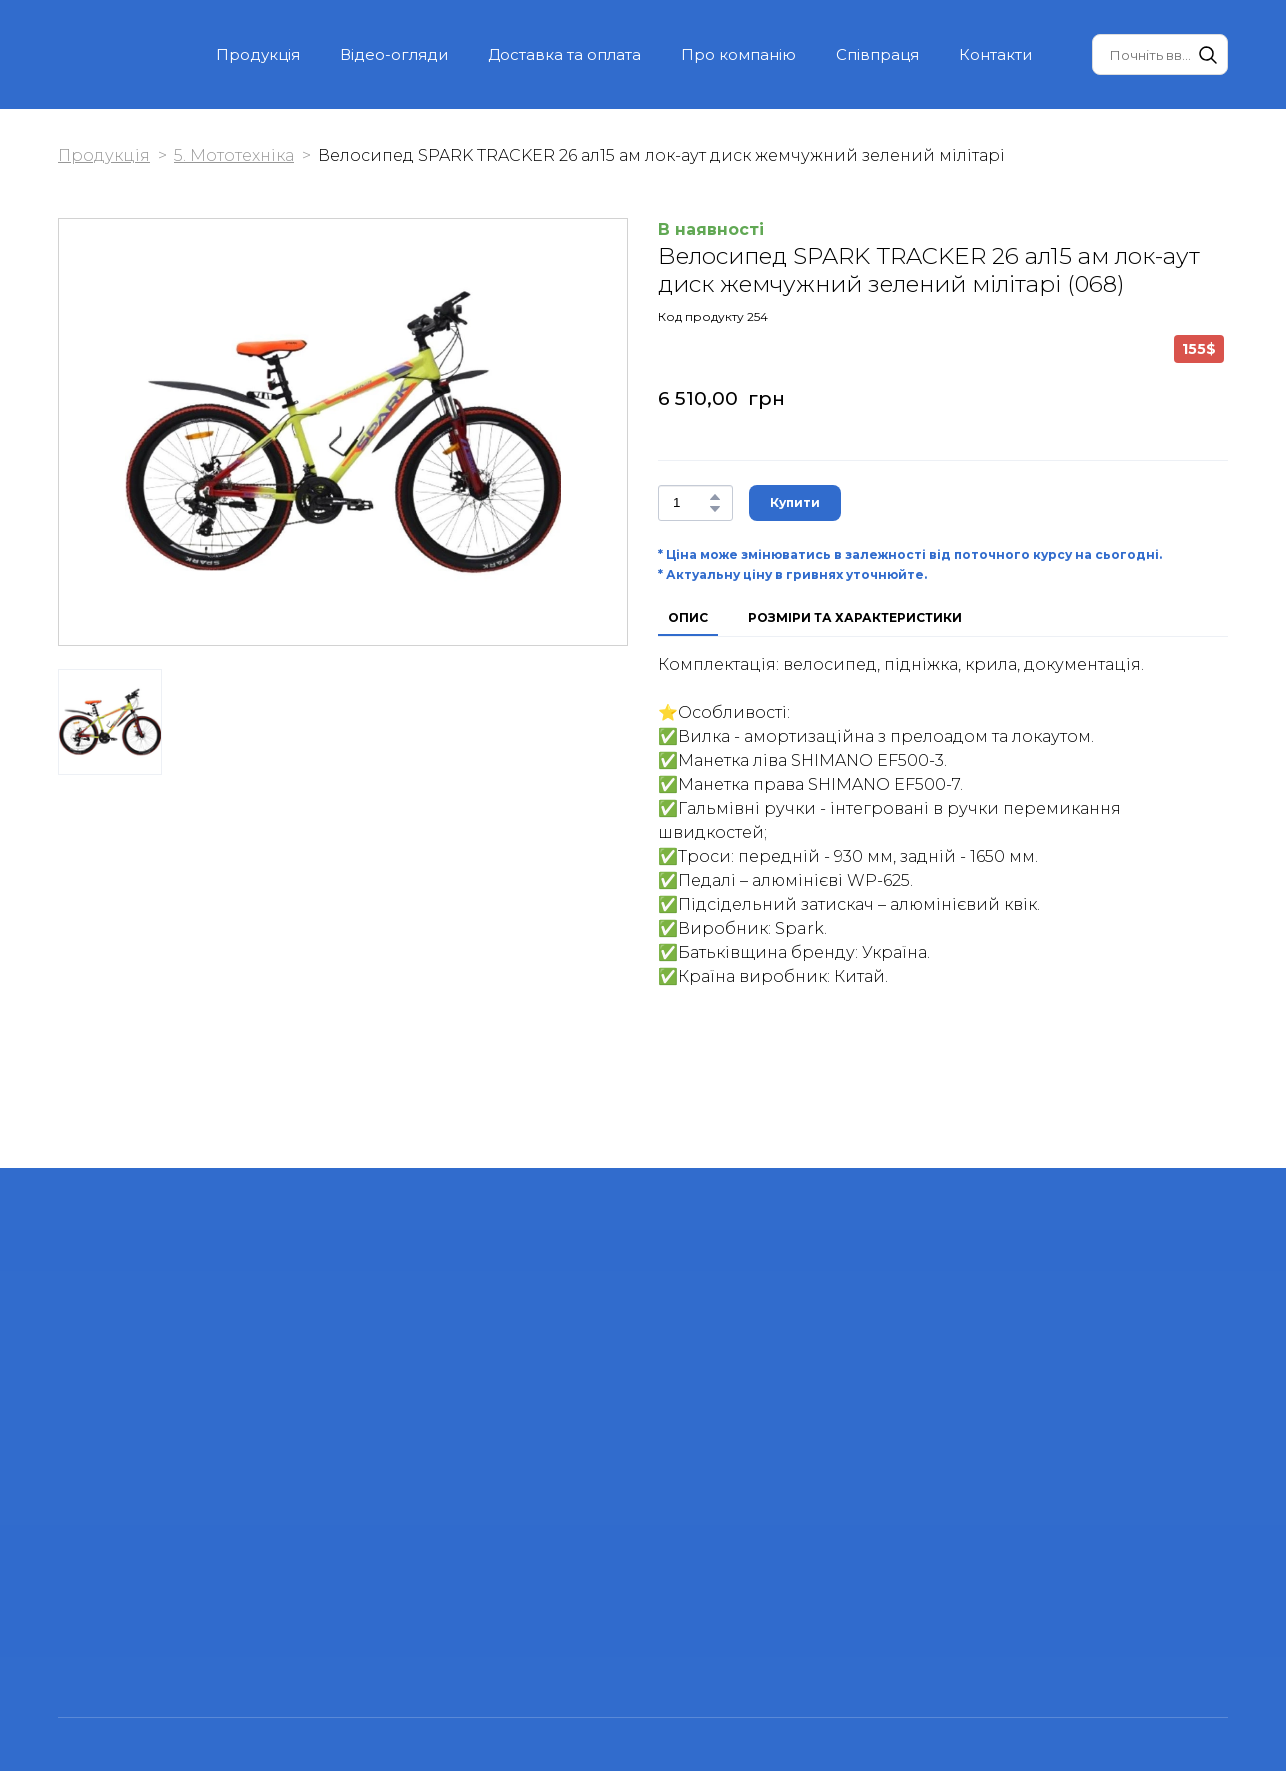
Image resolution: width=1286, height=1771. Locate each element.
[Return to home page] (97, 54)
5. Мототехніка (234, 155)
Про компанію (738, 54)
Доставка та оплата (564, 54)
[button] (1208, 55)
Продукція (258, 54)
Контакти (995, 54)
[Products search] (1160, 54)
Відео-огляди (394, 54)
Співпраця (877, 54)
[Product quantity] (690, 503)
